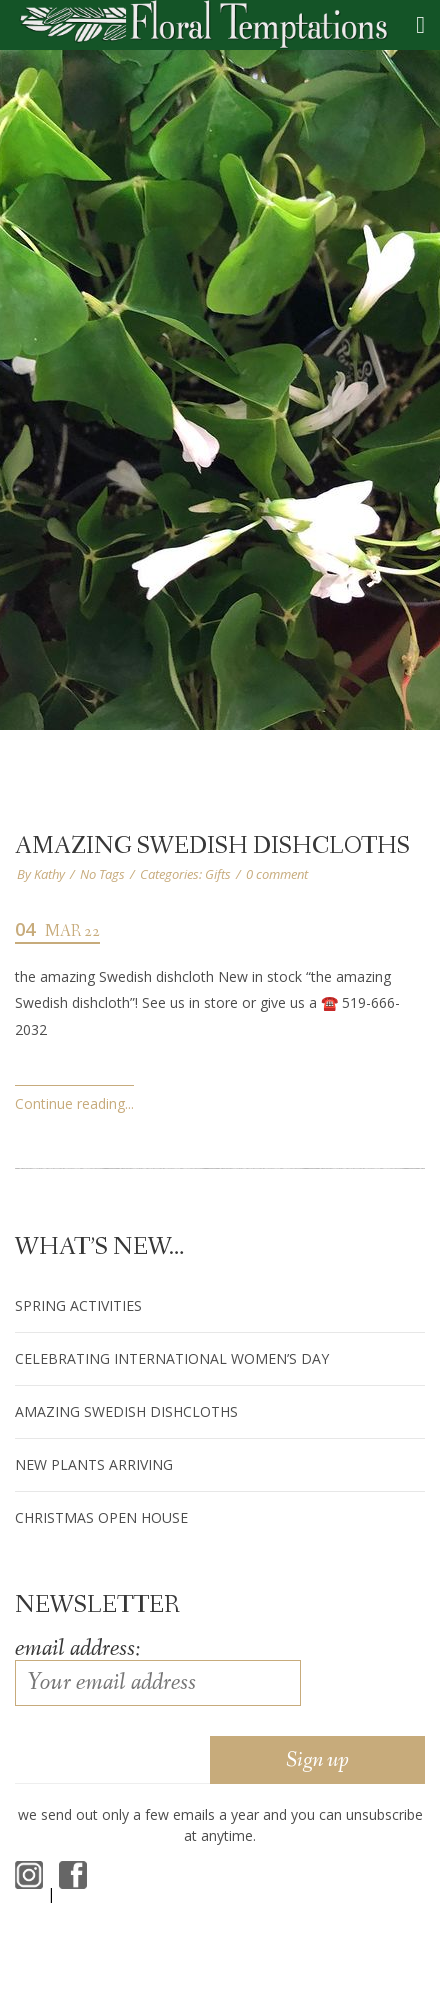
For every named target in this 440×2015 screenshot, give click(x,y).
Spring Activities (78, 1305)
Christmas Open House (101, 1517)
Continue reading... (74, 1103)
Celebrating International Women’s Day (172, 1358)
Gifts (218, 874)
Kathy (49, 874)
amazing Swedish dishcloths (212, 846)
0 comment (277, 874)
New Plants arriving (94, 1464)
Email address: (77, 1648)
